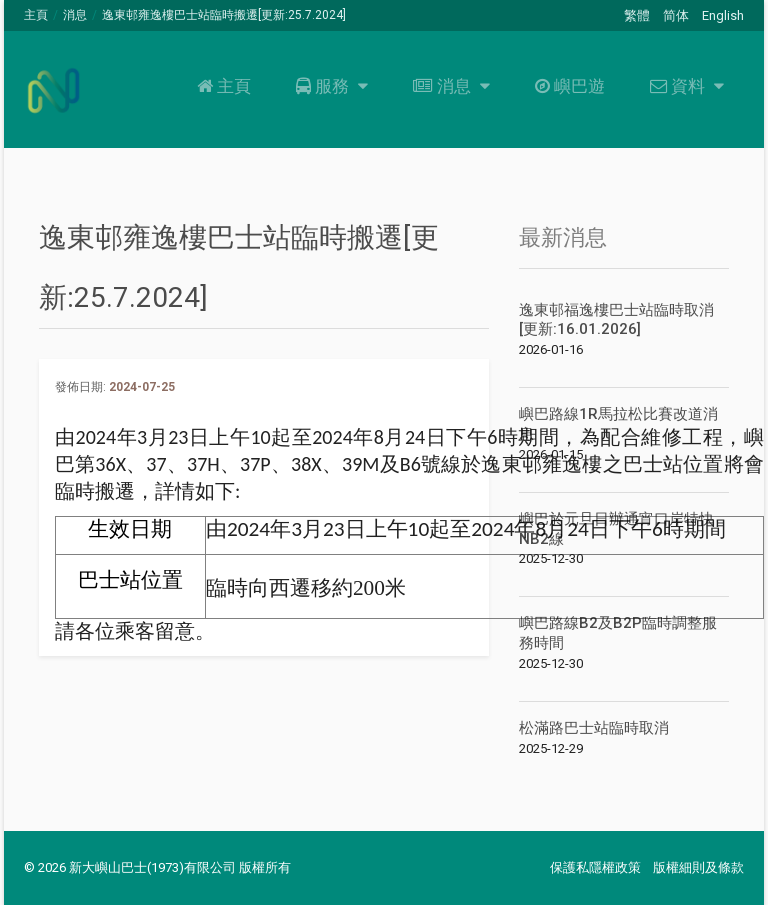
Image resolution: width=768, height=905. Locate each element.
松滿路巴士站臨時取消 (594, 728)
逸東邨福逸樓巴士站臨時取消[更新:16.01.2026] (616, 320)
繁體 (637, 15)
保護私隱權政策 (595, 867)
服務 (329, 86)
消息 (75, 15)
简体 (676, 15)
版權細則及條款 (698, 867)
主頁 (36, 15)
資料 (684, 86)
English (723, 15)
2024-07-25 (142, 387)
